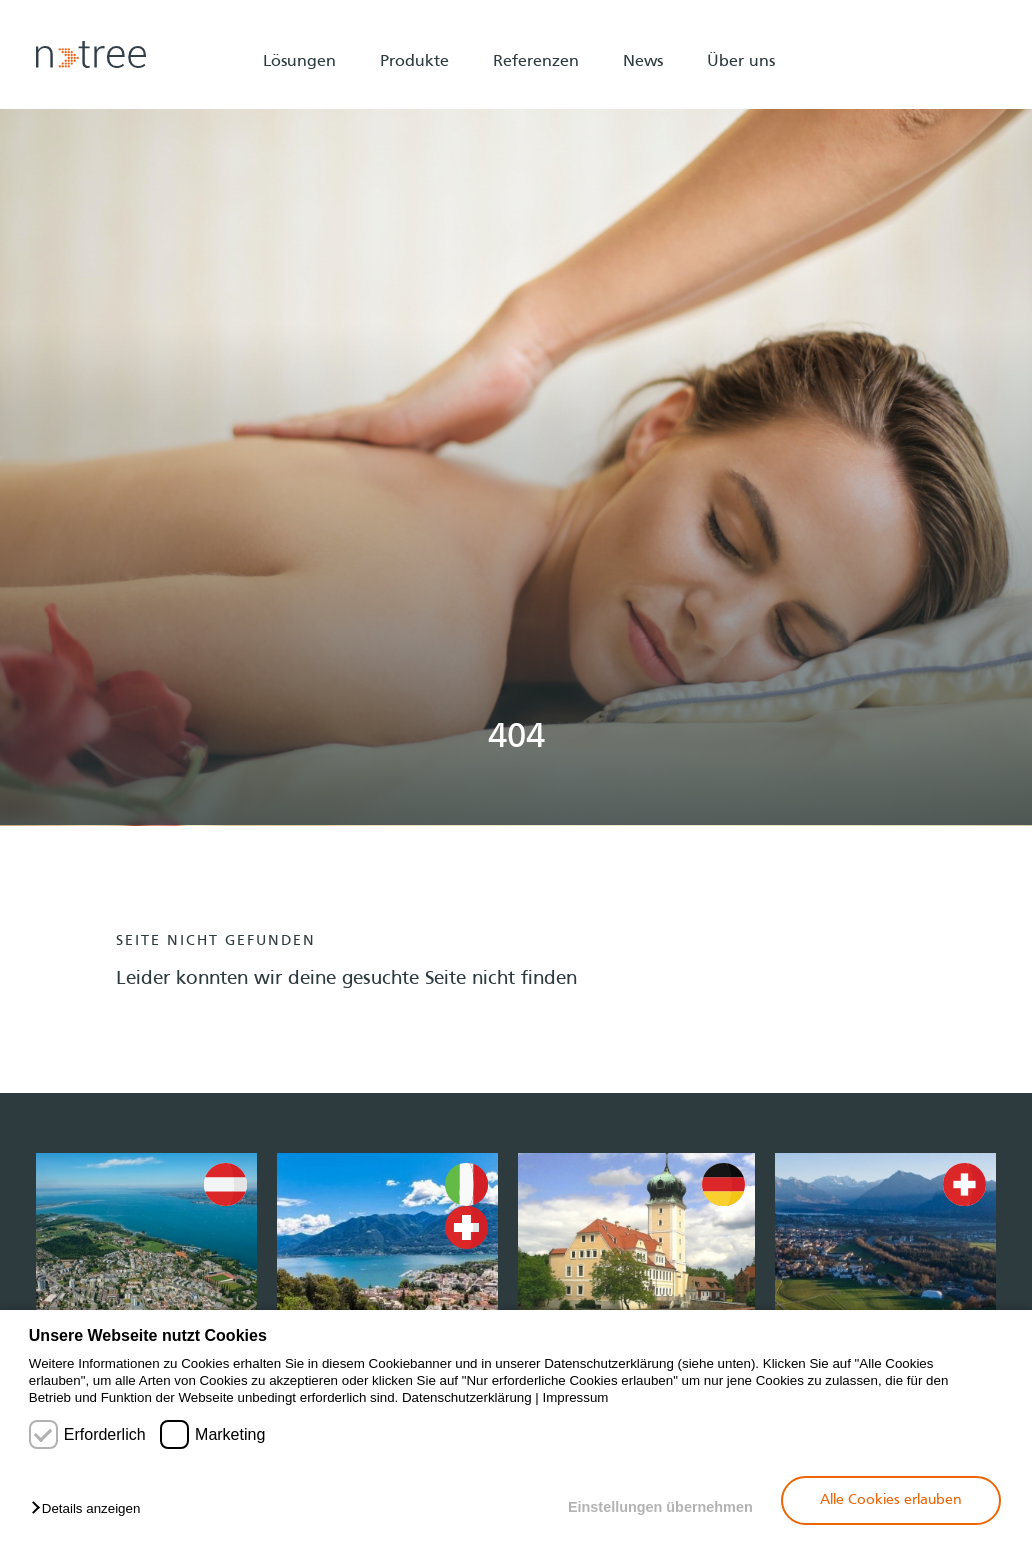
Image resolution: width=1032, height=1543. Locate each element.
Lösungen (299, 62)
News (643, 62)
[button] (90, 1509)
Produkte (414, 62)
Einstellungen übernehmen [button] (660, 1507)
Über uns (741, 62)
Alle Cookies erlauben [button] (891, 1500)
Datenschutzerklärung (467, 1397)
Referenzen (536, 62)
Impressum (576, 1397)
